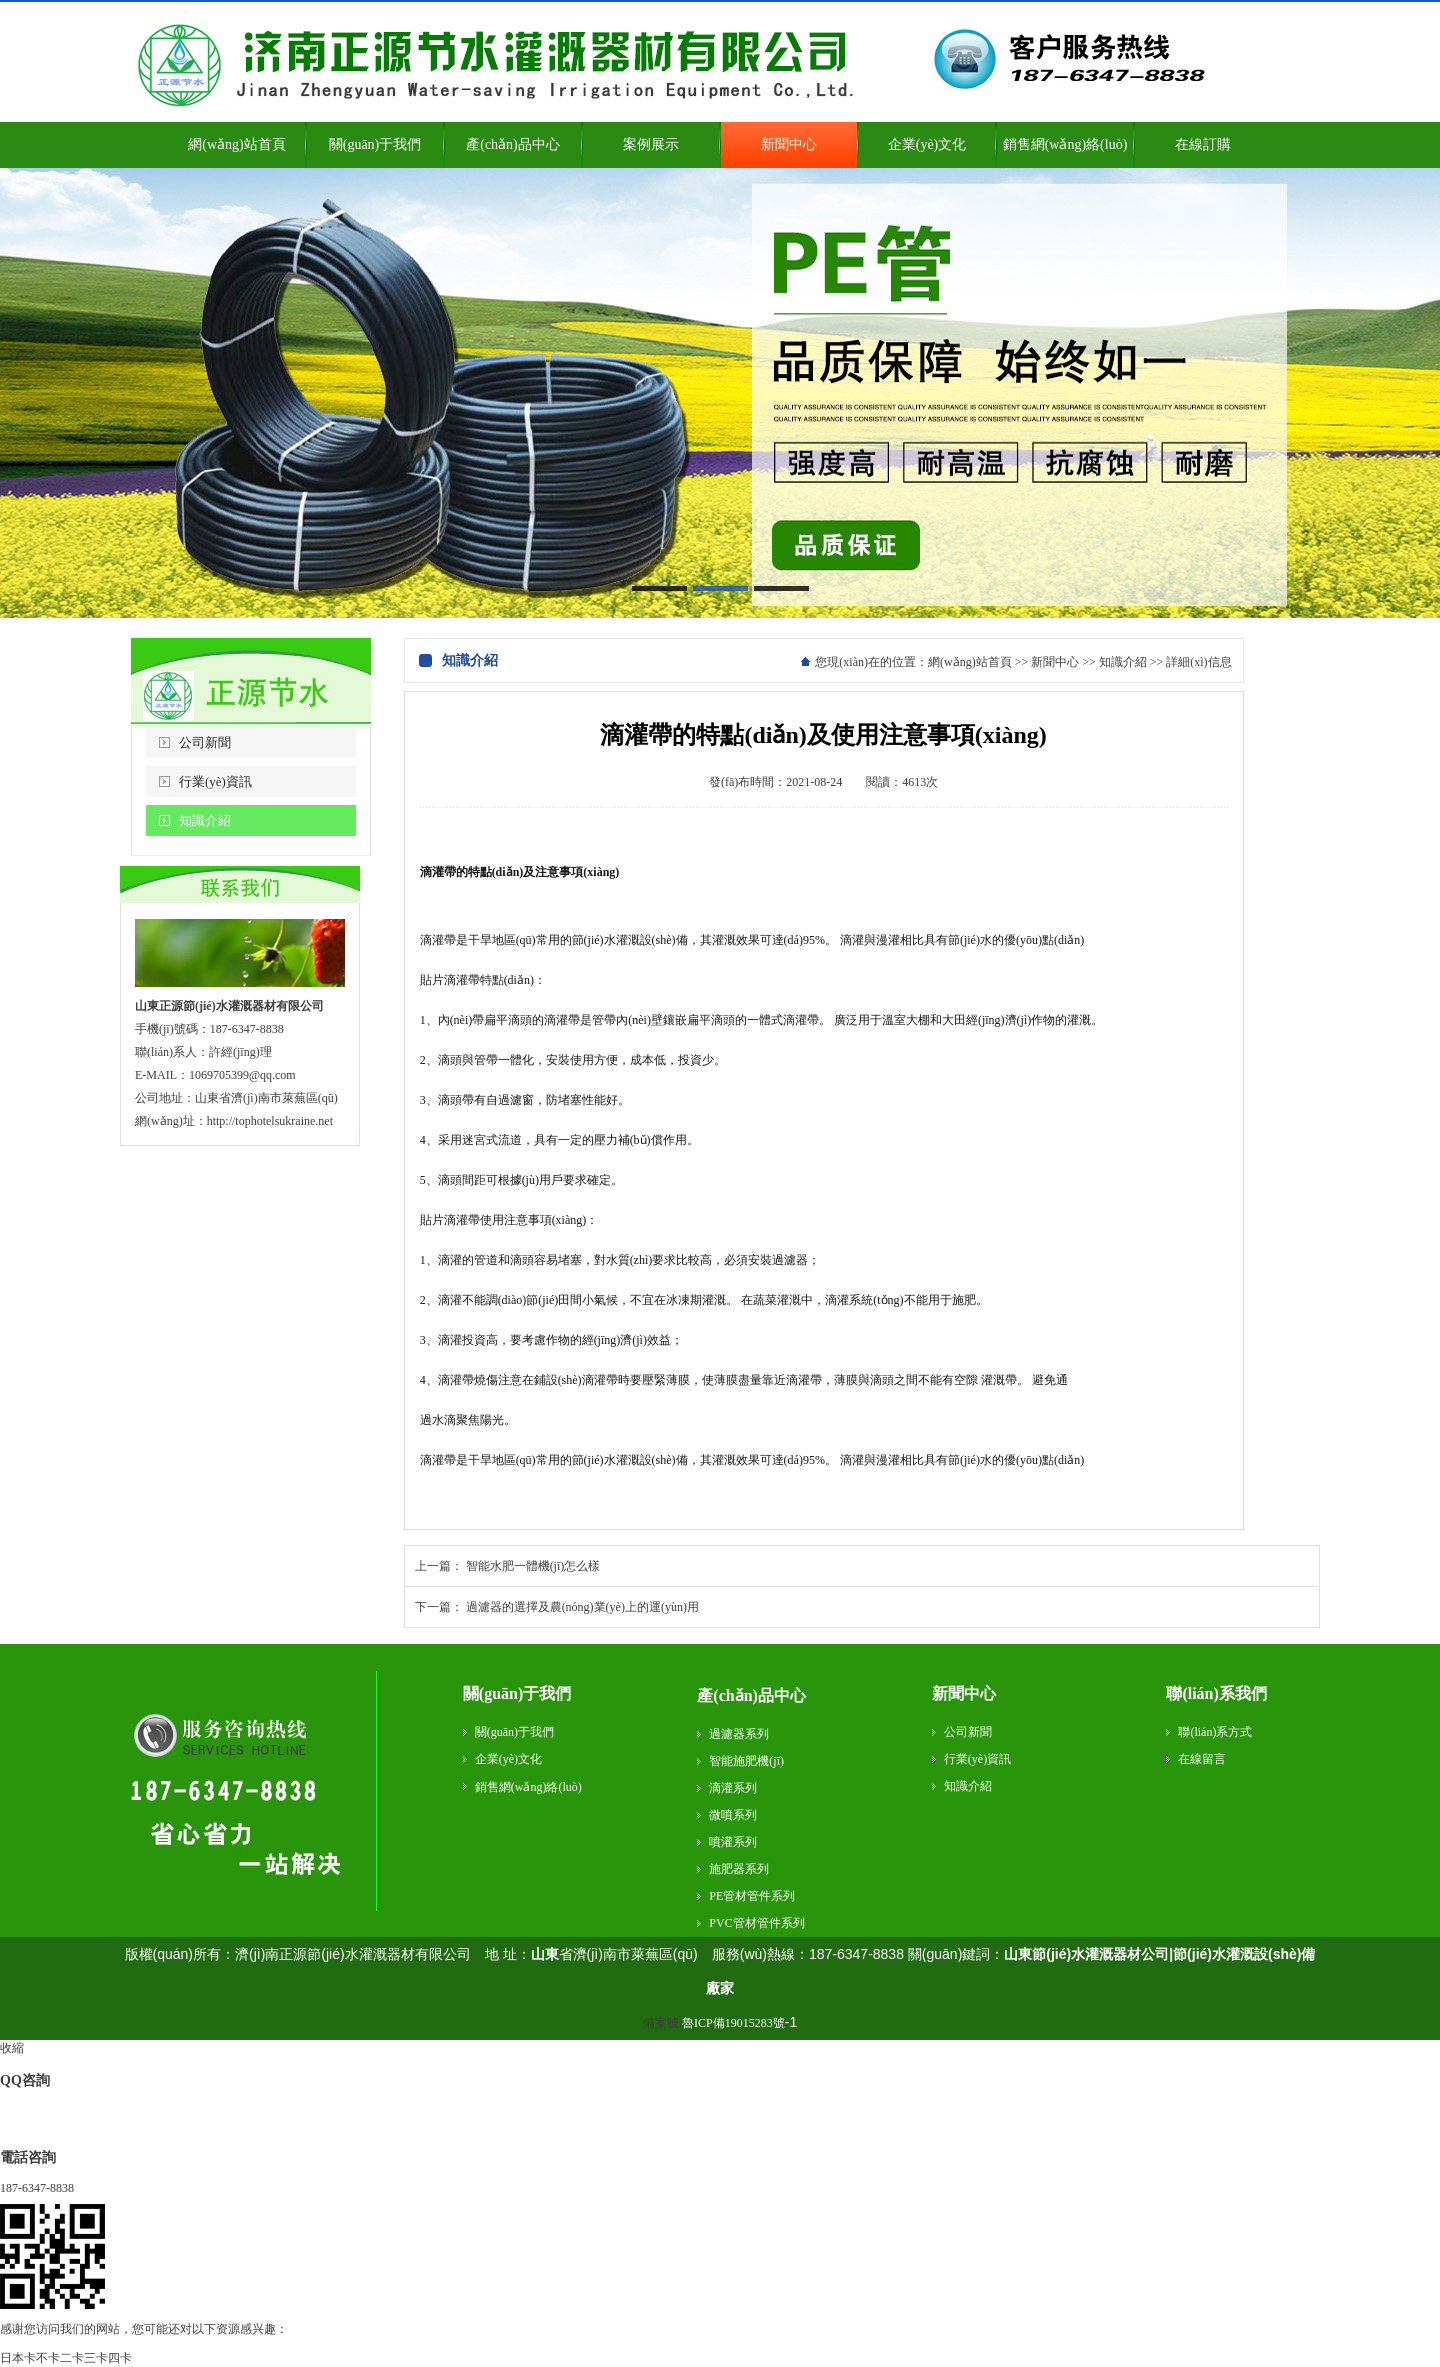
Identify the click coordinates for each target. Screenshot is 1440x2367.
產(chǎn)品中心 (751, 1695)
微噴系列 (733, 1815)
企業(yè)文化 (508, 1759)
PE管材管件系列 (752, 1896)
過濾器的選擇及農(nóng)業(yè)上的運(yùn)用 (582, 1607)
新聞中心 (1055, 662)
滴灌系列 (733, 1788)
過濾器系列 (739, 1734)
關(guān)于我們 (517, 1693)
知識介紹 (205, 820)
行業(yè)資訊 (215, 781)
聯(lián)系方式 (1215, 1732)
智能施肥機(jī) (746, 1761)
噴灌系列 (733, 1842)
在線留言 (1202, 1759)
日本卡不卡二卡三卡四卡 (66, 2358)
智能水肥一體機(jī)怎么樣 (533, 1566)
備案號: (714, 2023)
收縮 (12, 2048)
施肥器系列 (739, 1869)
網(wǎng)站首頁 (970, 662)
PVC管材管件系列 (756, 1923)
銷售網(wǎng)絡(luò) (528, 1787)
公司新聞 (205, 742)
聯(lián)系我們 (1216, 1693)
